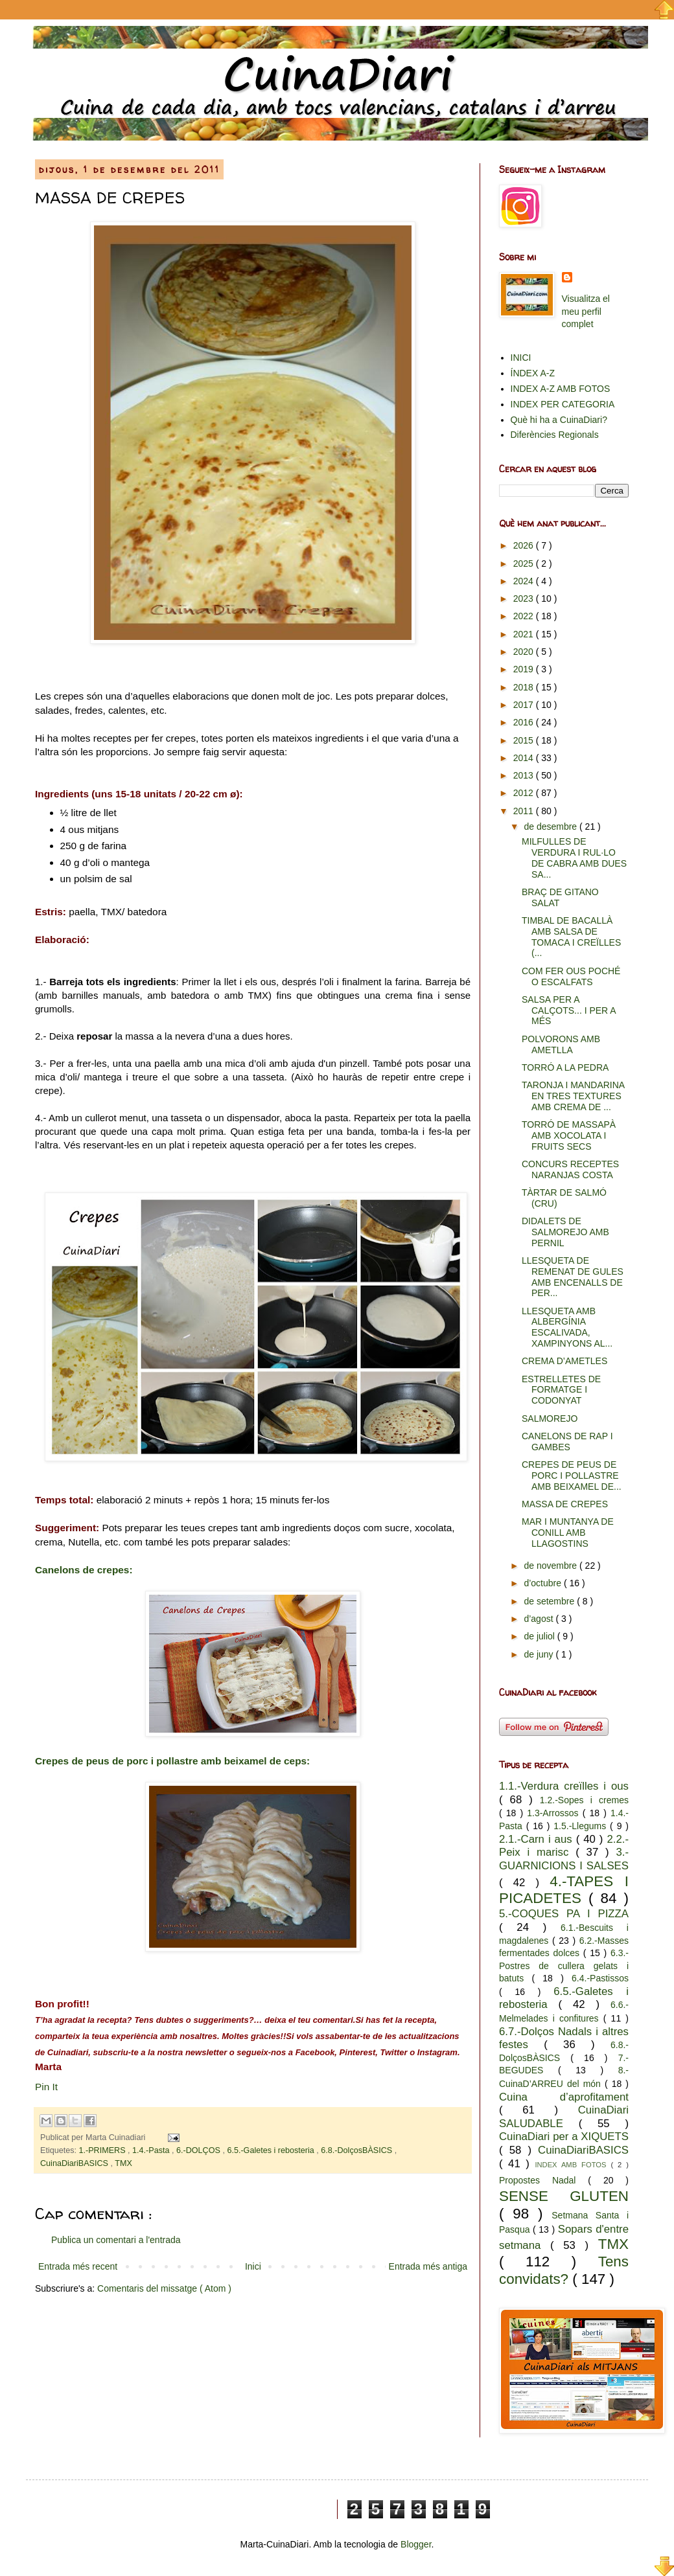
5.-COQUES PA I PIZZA (564, 1914)
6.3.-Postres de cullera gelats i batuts (564, 1965)
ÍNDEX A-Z (533, 373)
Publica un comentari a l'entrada (116, 2240)
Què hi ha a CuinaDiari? (559, 420)
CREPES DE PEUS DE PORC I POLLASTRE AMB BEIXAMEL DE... (572, 1475)
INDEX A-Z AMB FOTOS (560, 388)
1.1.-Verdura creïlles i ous (564, 1786)
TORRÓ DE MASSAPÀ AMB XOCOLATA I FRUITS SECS (569, 1135)
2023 (524, 598)
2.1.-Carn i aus (537, 1839)
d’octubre (543, 1583)
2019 (524, 669)
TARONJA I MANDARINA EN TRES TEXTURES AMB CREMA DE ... (573, 1096)
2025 (524, 563)
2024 (524, 581)
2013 (524, 775)
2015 (524, 740)
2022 (524, 616)
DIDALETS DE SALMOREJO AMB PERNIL (565, 1232)
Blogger (416, 2544)
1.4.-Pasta (152, 2150)
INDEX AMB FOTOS (572, 2165)
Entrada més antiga (428, 2266)
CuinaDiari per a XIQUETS (564, 2136)
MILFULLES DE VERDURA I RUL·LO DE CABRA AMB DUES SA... (574, 857)
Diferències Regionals (555, 434)
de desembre (551, 826)
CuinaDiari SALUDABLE (564, 2117)
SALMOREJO (549, 1418)
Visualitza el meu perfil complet (586, 311)
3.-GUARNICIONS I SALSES (564, 1859)
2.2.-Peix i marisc (564, 1846)
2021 (524, 634)
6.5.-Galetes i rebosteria (271, 2150)
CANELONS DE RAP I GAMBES (567, 1441)
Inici (253, 2266)
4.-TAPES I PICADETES (564, 1890)
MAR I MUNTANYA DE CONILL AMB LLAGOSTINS (568, 1532)
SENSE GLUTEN (564, 2196)
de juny (539, 1654)
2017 (524, 705)
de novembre (551, 1565)
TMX (123, 2163)
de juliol (540, 1636)
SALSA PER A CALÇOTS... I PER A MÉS (569, 1010)
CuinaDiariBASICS (75, 2163)
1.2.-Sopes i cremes (584, 1800)
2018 (524, 687)
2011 (524, 811)
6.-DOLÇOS (199, 2150)
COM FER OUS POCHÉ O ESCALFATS (571, 976)
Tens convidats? (564, 2270)
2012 (524, 793)
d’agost (539, 1618)
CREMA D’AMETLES (564, 1361)
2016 (524, 722)
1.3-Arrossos (554, 1813)
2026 (524, 545)
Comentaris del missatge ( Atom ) (164, 2288)
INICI (521, 357)
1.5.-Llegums (581, 1826)
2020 (524, 651)
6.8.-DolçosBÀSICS (357, 2150)
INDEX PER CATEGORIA (563, 404)
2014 (524, 758)
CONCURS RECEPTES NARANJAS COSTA (570, 1169)
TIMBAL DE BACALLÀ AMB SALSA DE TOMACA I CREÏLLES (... (571, 936)
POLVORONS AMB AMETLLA (561, 1044)
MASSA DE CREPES (565, 1504)
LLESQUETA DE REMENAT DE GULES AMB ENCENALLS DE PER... (572, 1276)
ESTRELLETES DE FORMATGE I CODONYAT (561, 1390)
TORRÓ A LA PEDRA (565, 1067)
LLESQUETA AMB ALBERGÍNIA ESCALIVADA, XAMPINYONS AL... (567, 1327)
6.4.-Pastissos (600, 1978)
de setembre (550, 1601)
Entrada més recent (77, 2266)
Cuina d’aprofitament (564, 2097)
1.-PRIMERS (103, 2150)
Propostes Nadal (543, 2180)
